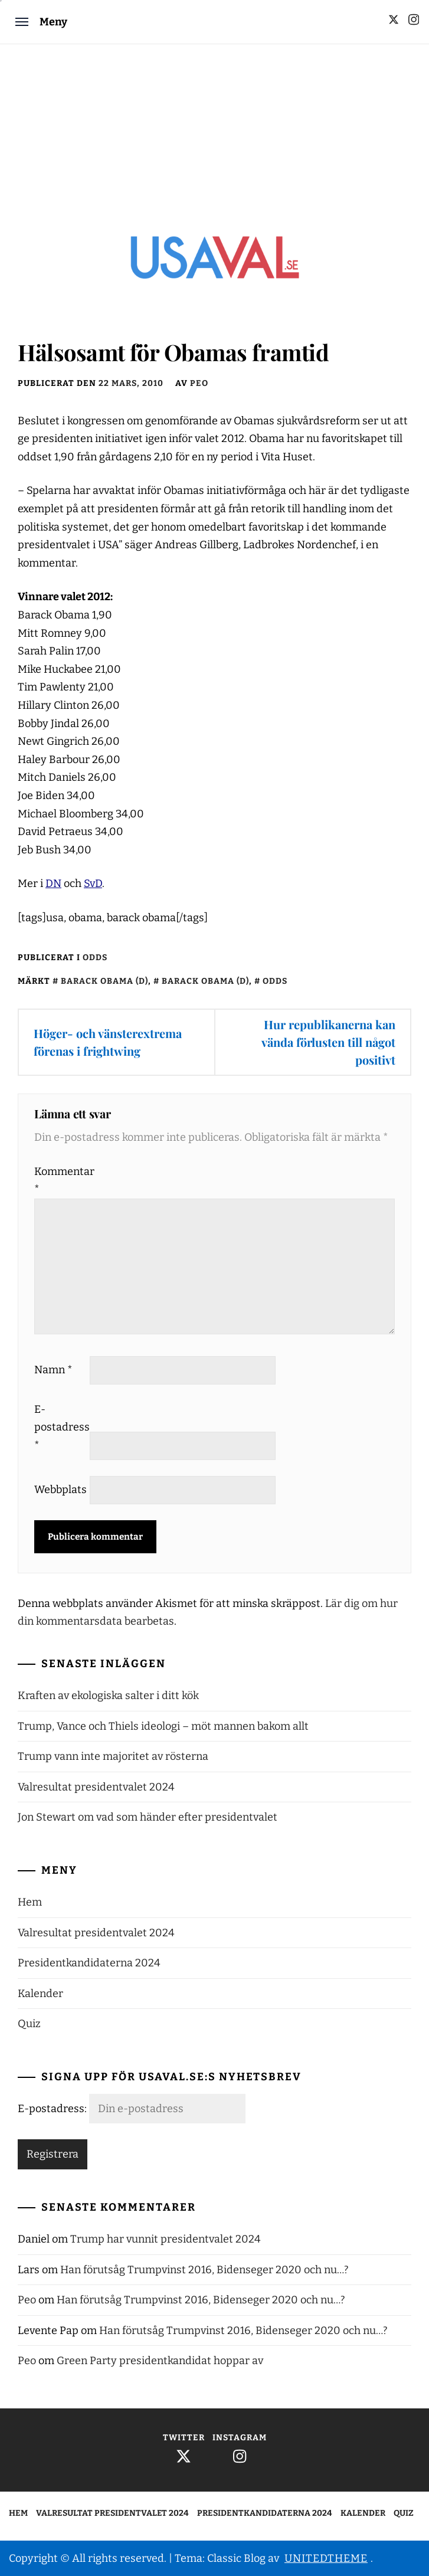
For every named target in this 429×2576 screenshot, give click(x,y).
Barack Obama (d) (104, 981)
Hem (30, 1902)
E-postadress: (53, 2108)
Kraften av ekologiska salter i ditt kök (108, 1695)
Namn (53, 1369)
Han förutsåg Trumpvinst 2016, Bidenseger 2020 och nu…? (204, 2269)
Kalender (40, 1993)
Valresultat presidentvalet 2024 (96, 1786)
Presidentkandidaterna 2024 (89, 1962)
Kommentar (60, 1180)
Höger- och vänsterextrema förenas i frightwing (108, 1042)
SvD (93, 883)
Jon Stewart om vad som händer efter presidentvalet (147, 1817)
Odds (95, 958)
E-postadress (60, 1427)
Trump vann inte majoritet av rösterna (113, 1756)
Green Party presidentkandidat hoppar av (160, 2360)
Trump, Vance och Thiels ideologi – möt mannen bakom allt (163, 1726)
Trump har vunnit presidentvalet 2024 (165, 2239)
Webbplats (60, 1489)
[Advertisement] (214, 132)
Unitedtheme (326, 2558)
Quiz (29, 2023)
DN (53, 883)
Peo (199, 383)
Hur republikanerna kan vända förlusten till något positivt (328, 1042)
